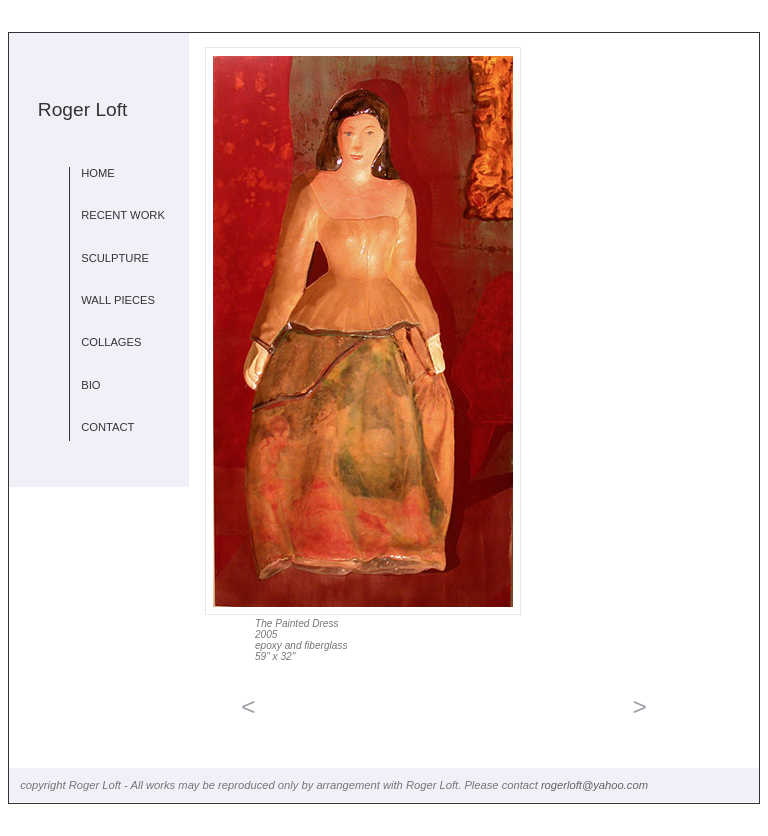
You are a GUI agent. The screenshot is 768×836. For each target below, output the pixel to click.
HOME (98, 173)
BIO (90, 385)
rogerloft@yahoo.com (594, 785)
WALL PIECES (118, 300)
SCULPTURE (115, 258)
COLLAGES (111, 342)
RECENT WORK (123, 215)
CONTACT (107, 427)
